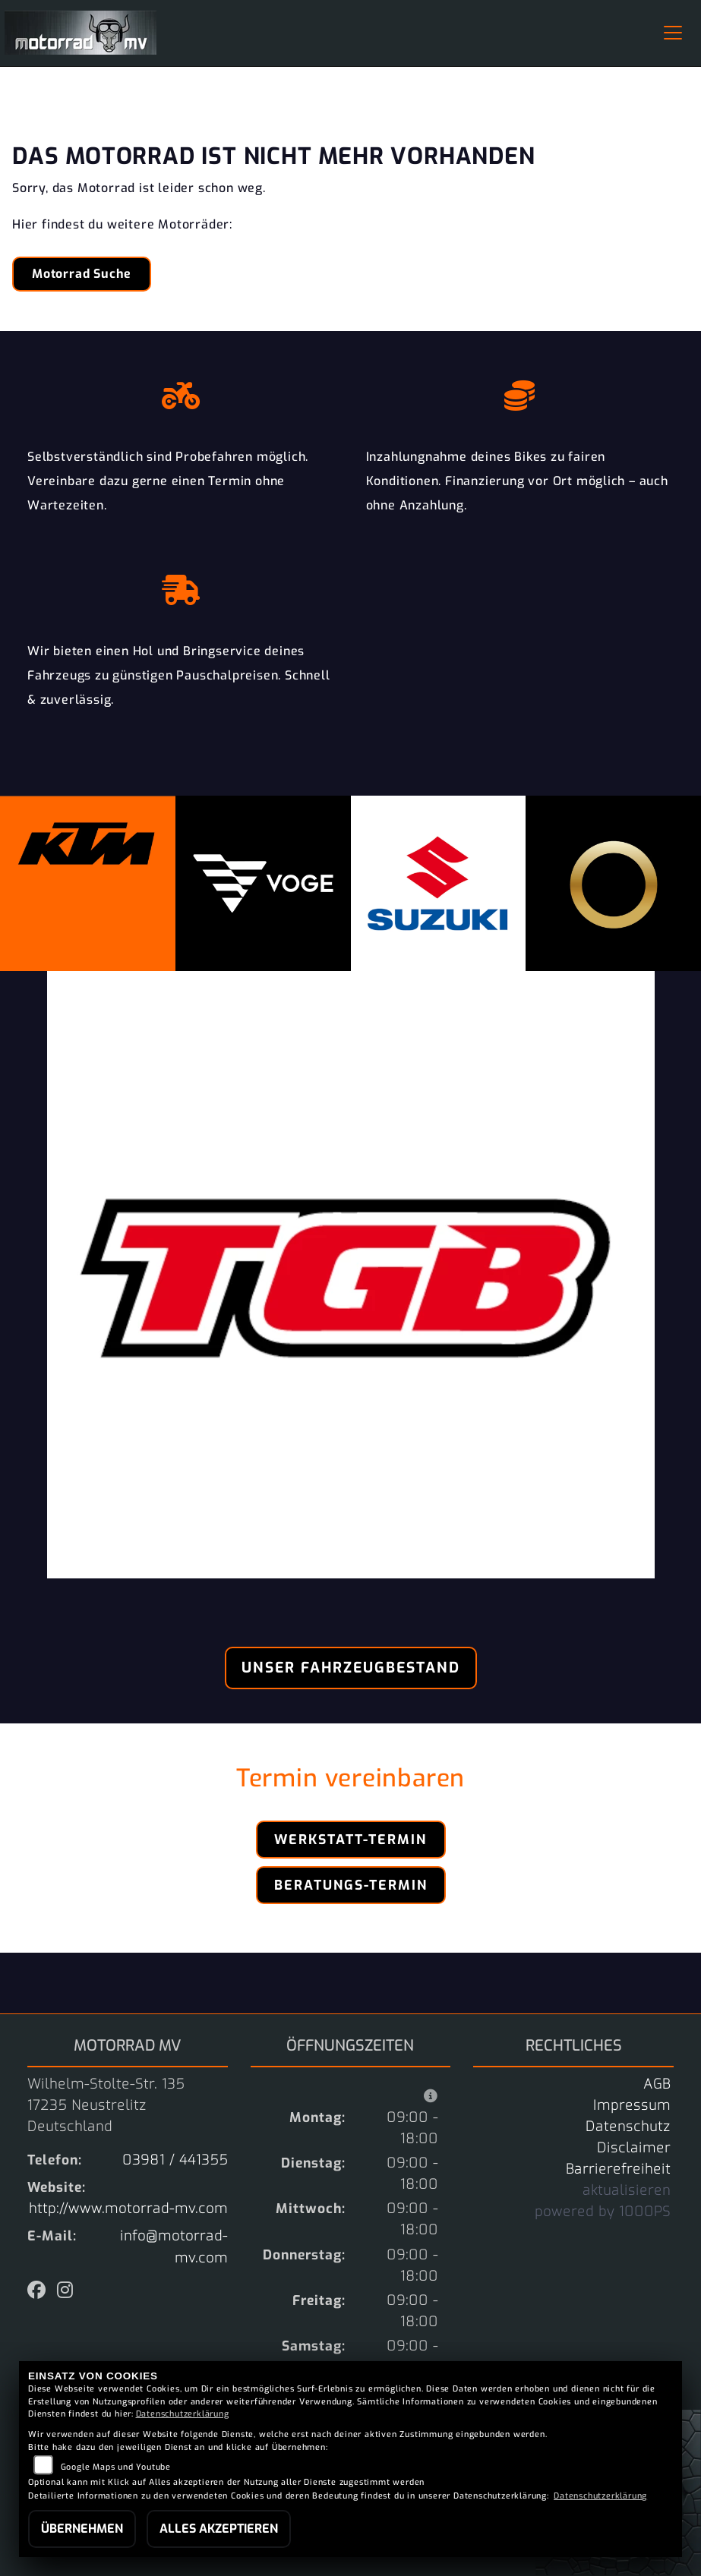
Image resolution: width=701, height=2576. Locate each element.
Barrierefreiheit (618, 2169)
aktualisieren (627, 2190)
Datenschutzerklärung (182, 2414)
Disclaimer (634, 2148)
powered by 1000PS (603, 2211)
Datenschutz (628, 2126)
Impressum (632, 2105)
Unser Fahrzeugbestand (351, 1667)
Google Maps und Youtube (116, 2467)
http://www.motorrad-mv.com (128, 2208)
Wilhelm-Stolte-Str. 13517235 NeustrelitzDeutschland (106, 2105)
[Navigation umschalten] (673, 32)
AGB (657, 2084)
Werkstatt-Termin (350, 1839)
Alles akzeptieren (218, 2529)
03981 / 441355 (175, 2160)
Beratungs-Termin (351, 1885)
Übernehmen (82, 2529)
